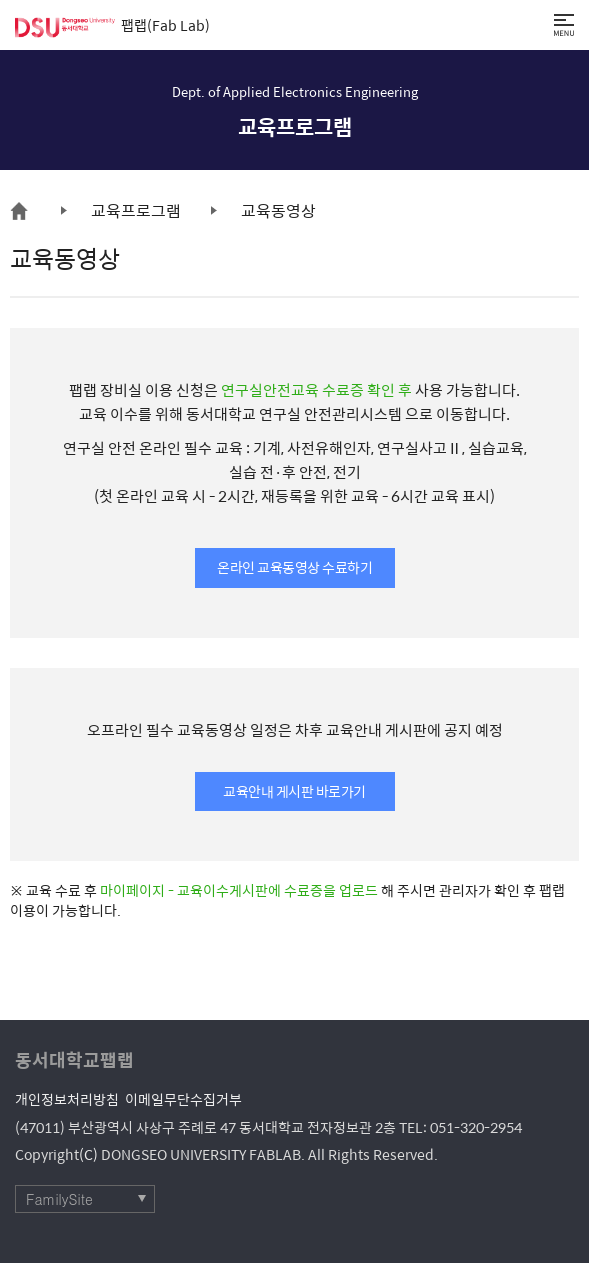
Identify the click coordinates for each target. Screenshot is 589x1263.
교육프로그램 (136, 210)
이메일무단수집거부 (183, 1099)
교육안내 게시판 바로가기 (294, 791)
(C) (88, 1154)
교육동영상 (278, 210)
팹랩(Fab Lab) (112, 25)
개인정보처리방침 (67, 1099)
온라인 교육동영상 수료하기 (294, 567)
